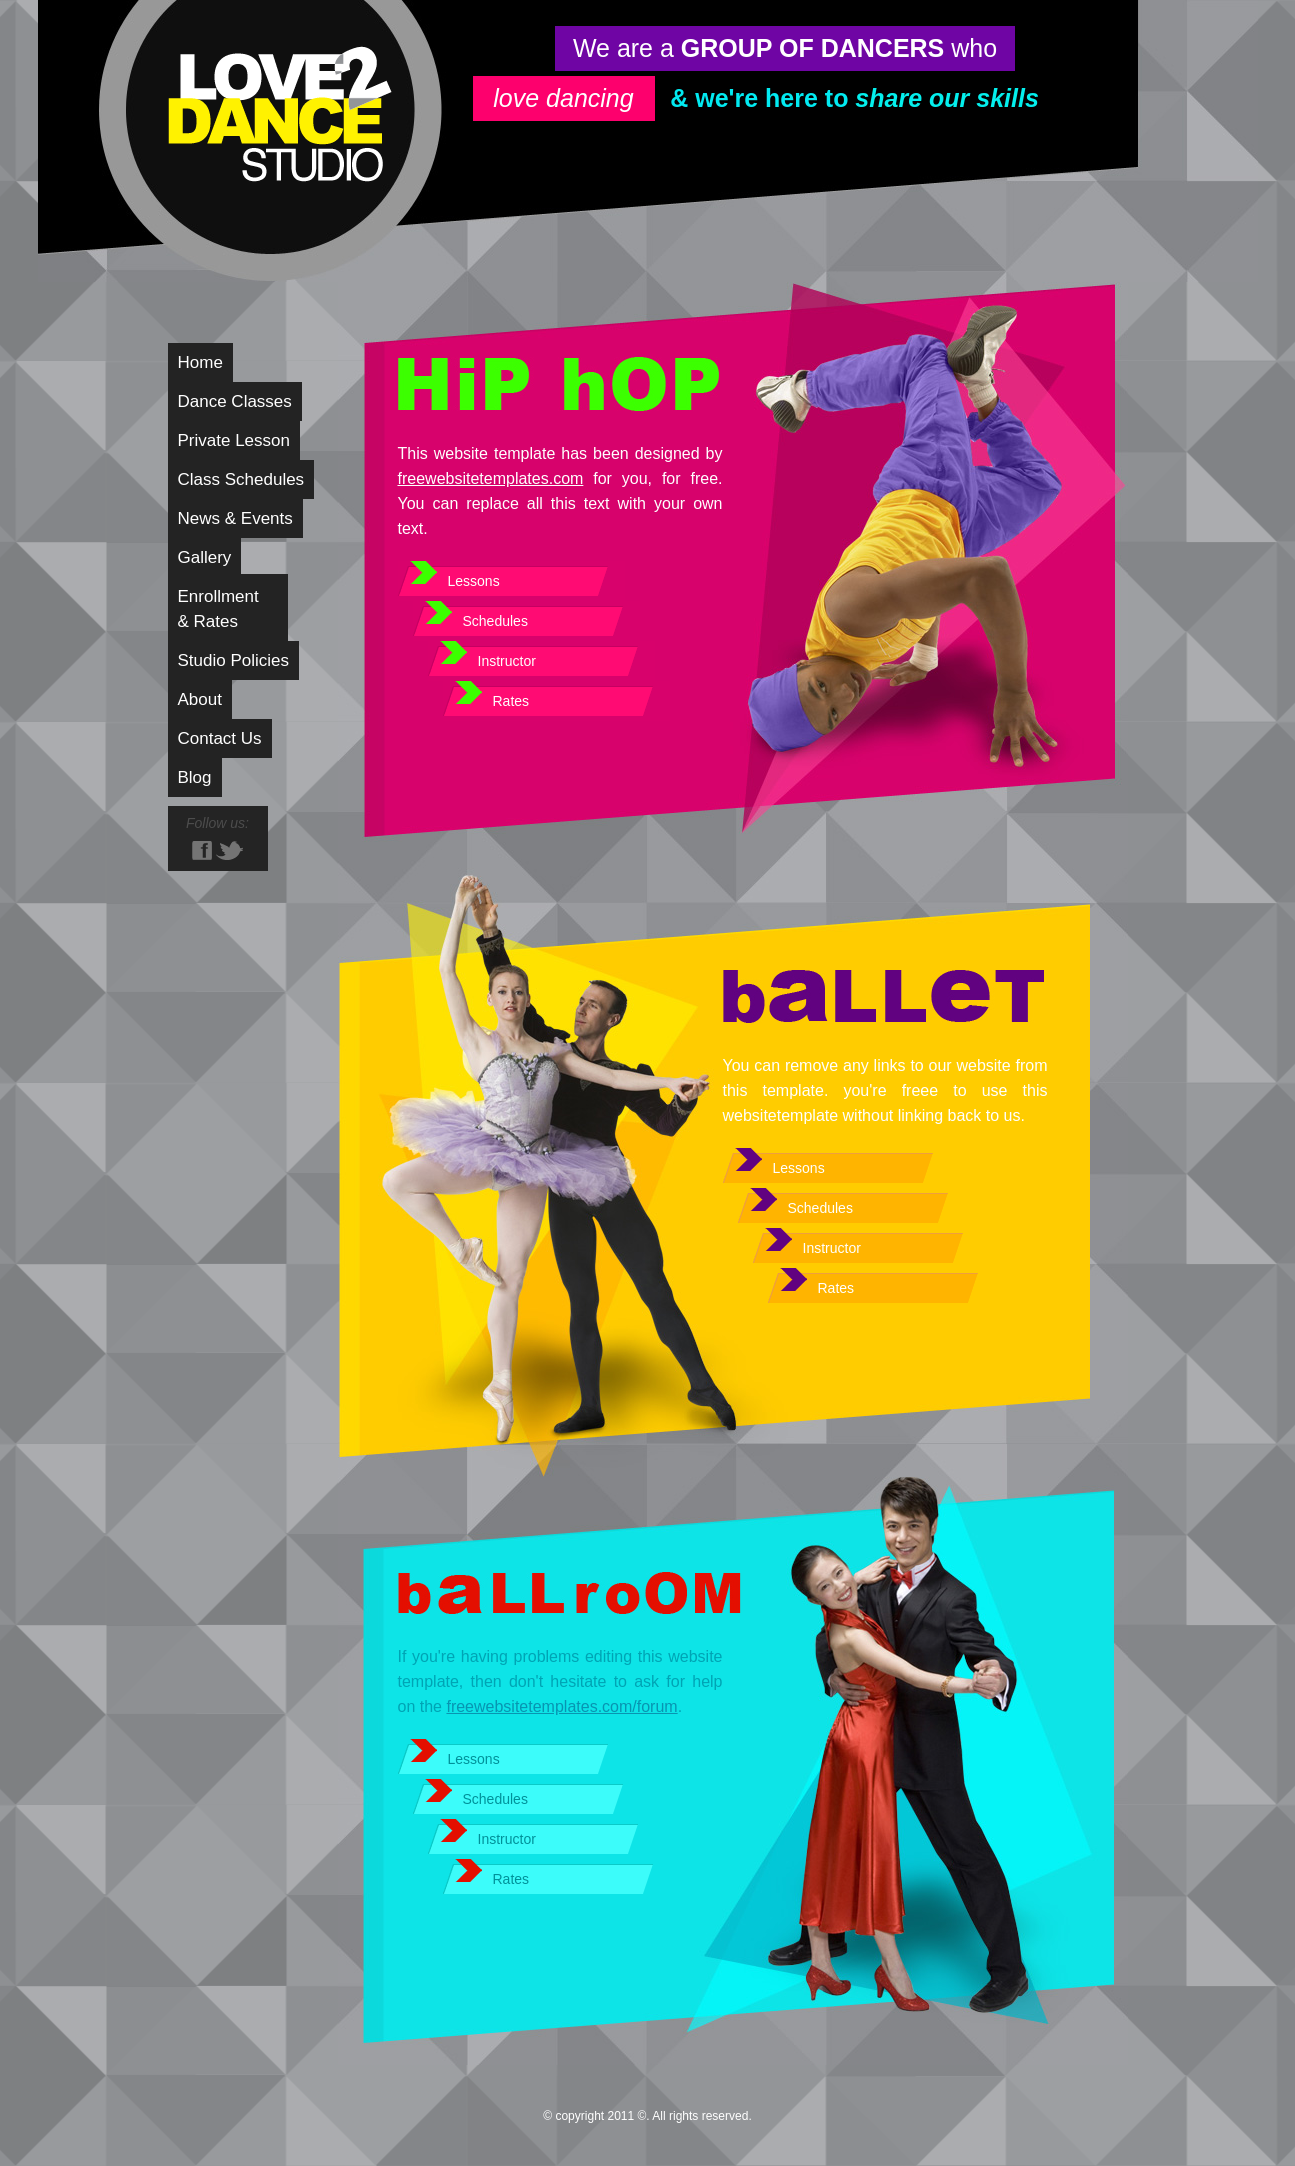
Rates (511, 701)
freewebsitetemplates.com (491, 478)
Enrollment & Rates (218, 609)
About (200, 699)
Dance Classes (235, 401)
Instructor (507, 661)
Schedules (495, 621)
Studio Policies (234, 660)
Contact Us (220, 738)
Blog (195, 777)
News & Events (235, 518)
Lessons (474, 581)
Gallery (205, 557)
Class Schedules (241, 479)
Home (200, 362)
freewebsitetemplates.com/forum (561, 1706)
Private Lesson (234, 440)
